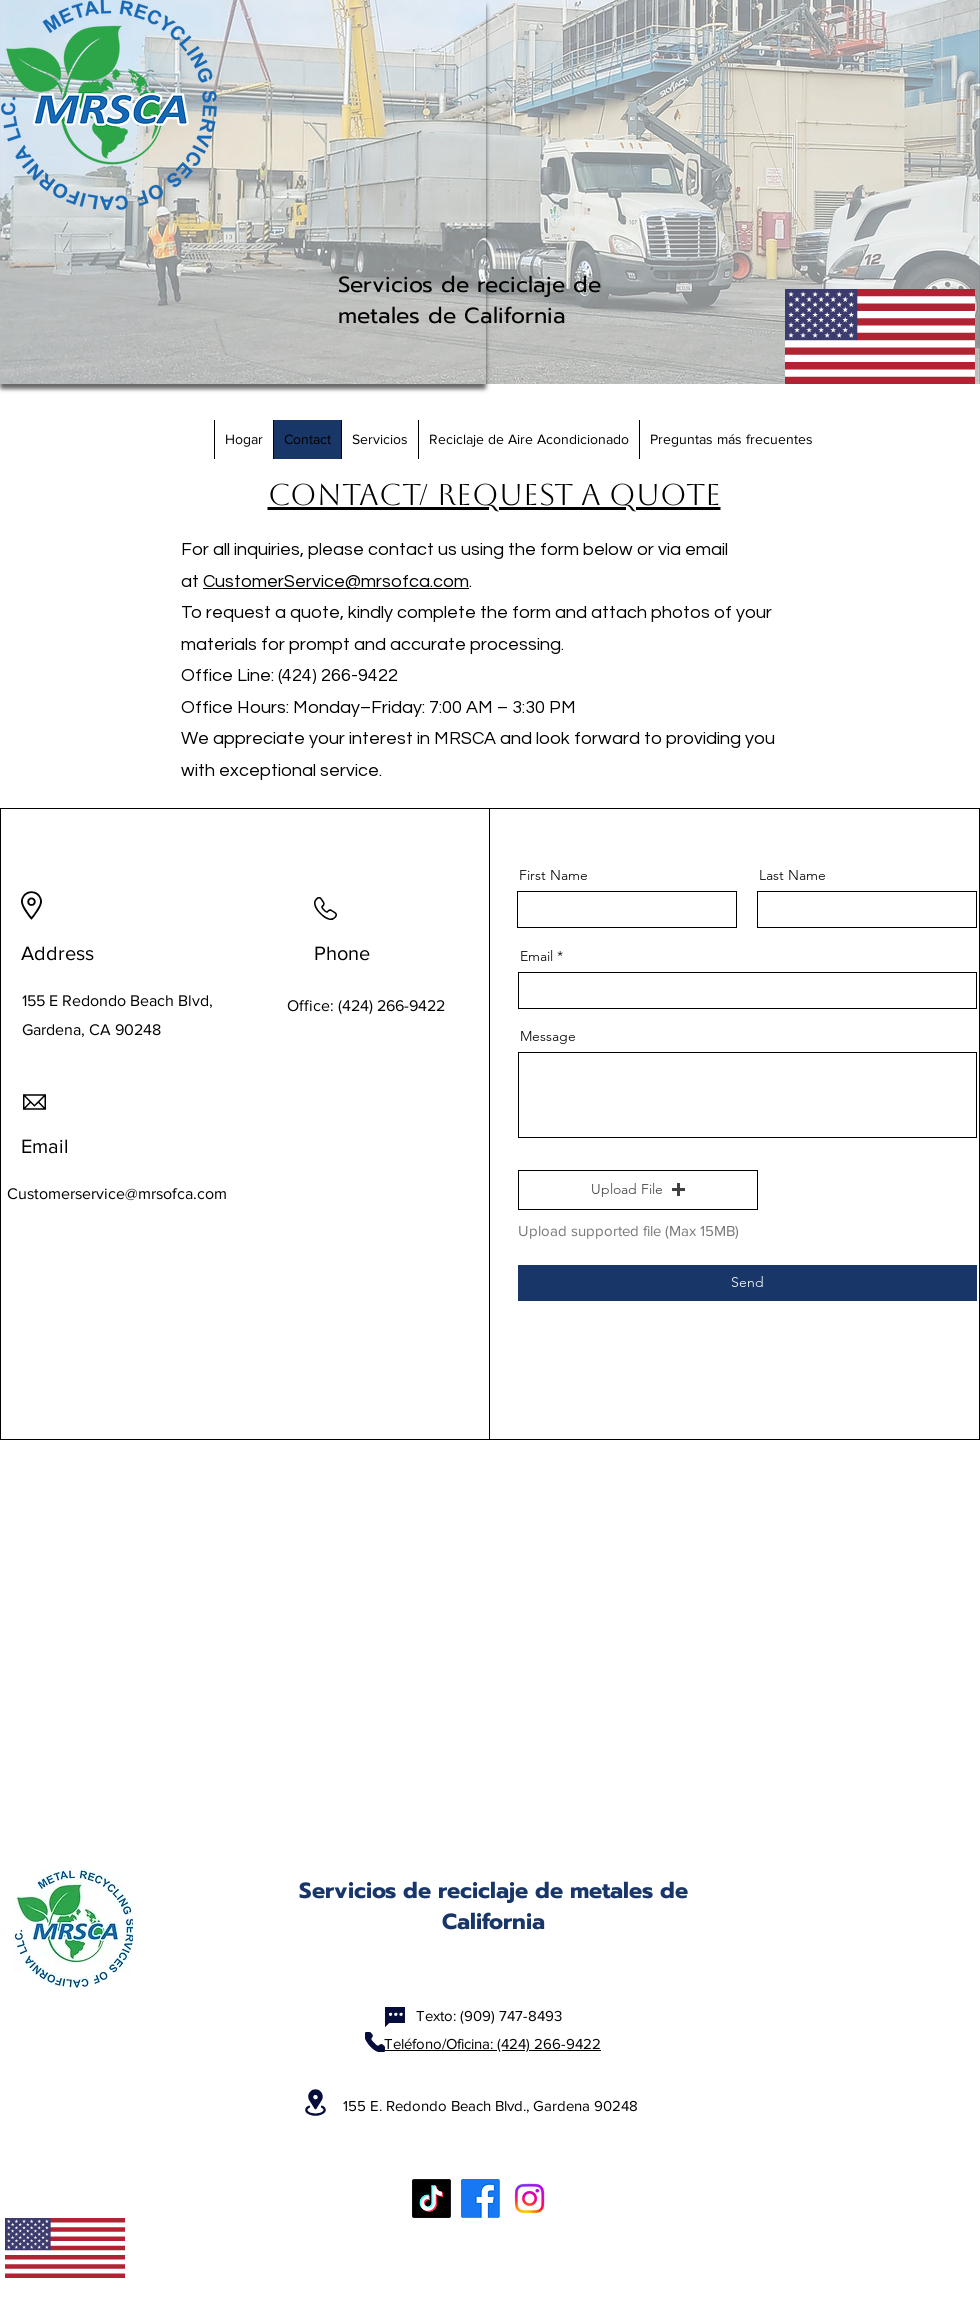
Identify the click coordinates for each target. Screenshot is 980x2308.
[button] (638, 1190)
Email (536, 956)
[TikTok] (431, 2198)
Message (548, 1036)
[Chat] (395, 2017)
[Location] (315, 2102)
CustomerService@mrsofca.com (336, 581)
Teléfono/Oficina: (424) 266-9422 (492, 2043)
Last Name (792, 875)
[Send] (747, 1283)
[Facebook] (480, 2198)
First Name (553, 875)
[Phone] (375, 2042)
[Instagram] (529, 2198)
